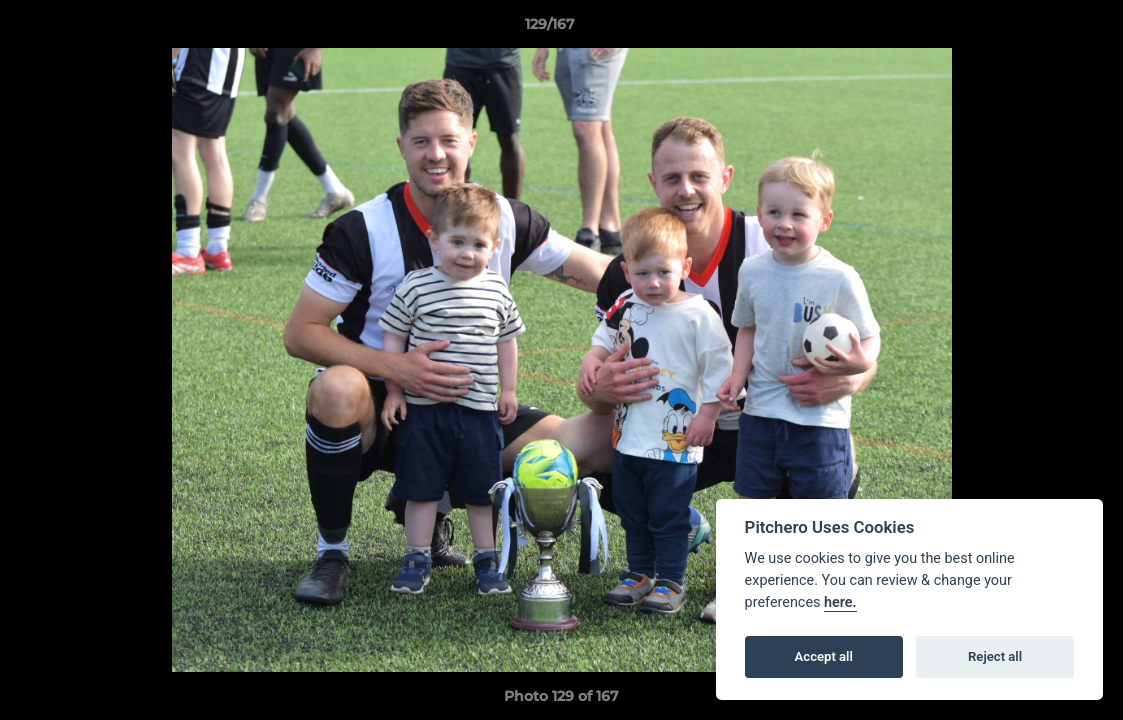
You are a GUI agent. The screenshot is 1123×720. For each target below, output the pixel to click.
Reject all (995, 656)
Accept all (824, 656)
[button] (1039, 29)
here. (840, 602)
